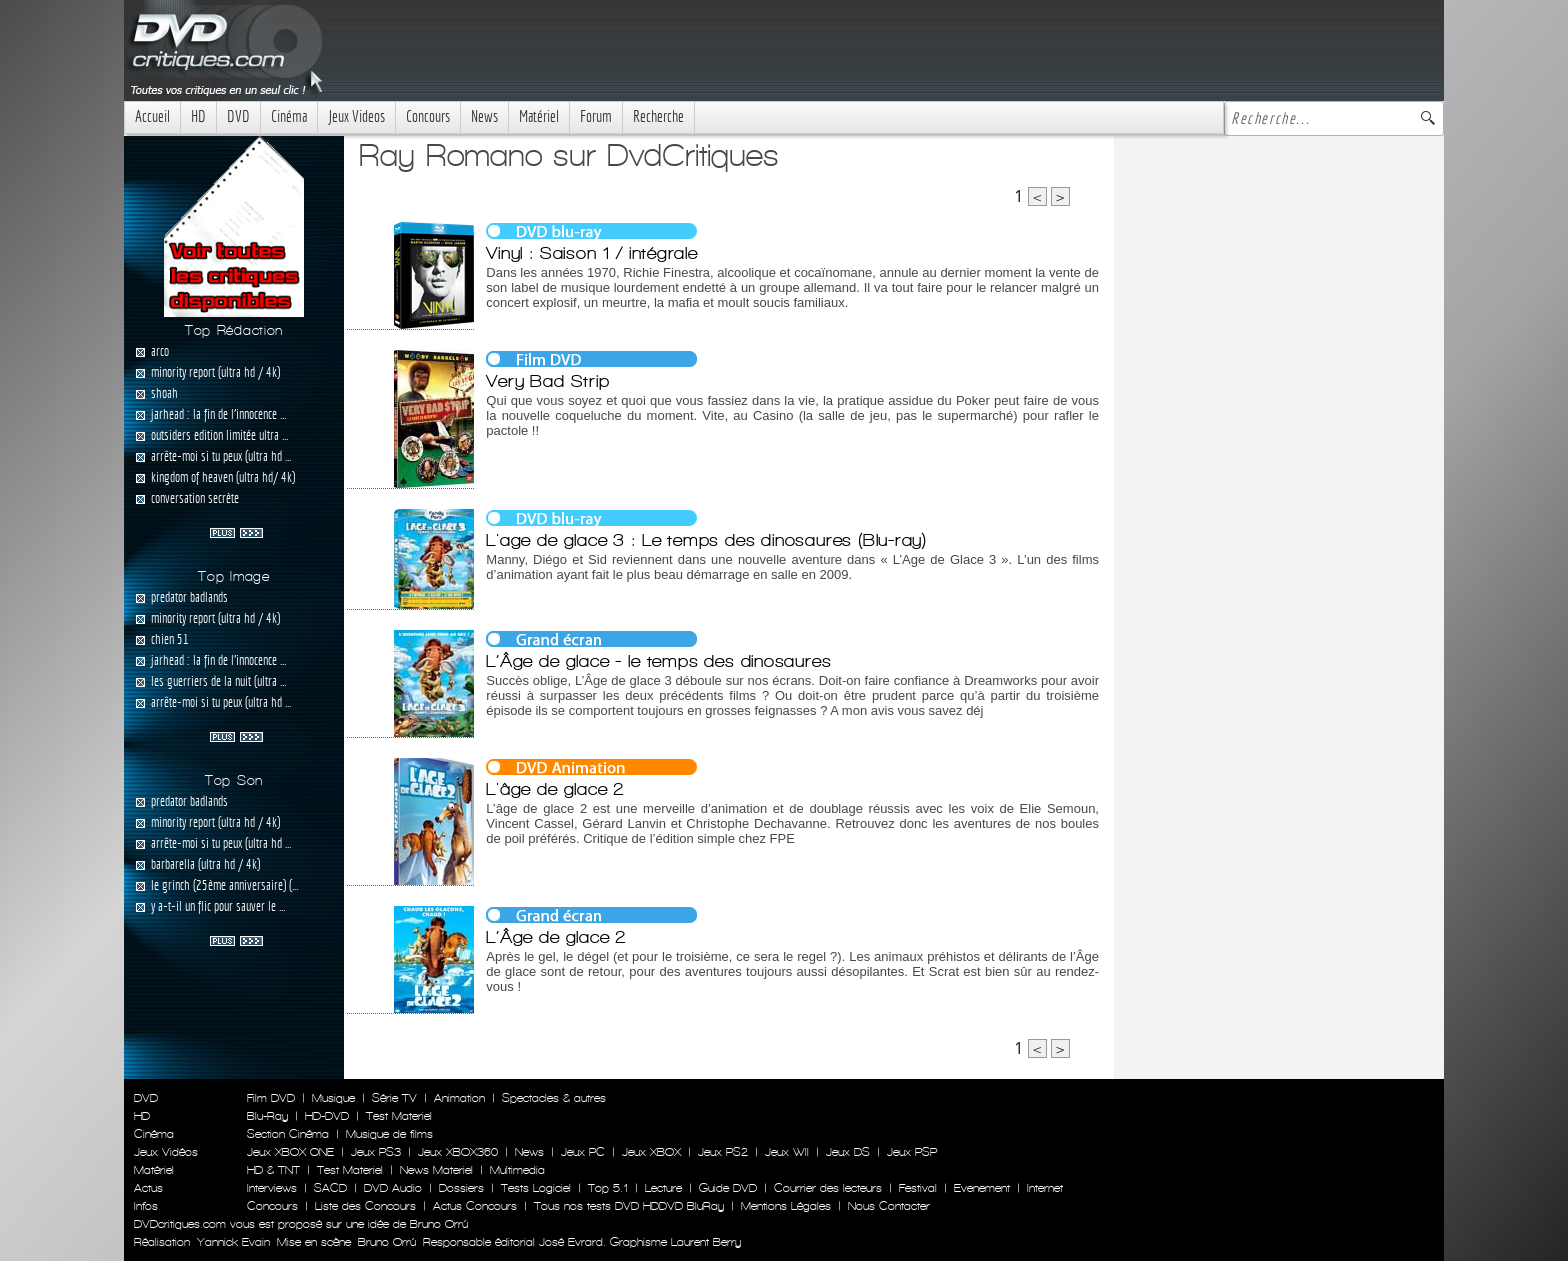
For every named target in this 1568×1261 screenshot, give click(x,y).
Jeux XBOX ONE (290, 1152)
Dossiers (461, 1188)
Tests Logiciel (536, 1188)
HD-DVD (327, 1116)
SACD (330, 1188)
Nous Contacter (887, 1206)
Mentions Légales (786, 1206)
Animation (459, 1098)
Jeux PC (583, 1152)
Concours (428, 116)
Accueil (152, 116)
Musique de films (389, 1134)
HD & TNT (273, 1170)
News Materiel (436, 1170)
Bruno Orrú (387, 1242)
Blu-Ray (267, 1116)
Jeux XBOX (651, 1152)
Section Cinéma (288, 1134)
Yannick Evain (233, 1242)
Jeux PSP (912, 1152)
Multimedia (517, 1170)
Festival (918, 1188)
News (484, 116)
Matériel (539, 116)
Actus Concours (475, 1206)
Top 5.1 (608, 1188)
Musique (333, 1098)
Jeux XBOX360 (458, 1152)
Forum (596, 116)
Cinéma (289, 116)
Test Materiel (399, 1116)
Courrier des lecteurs (828, 1188)
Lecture (663, 1188)
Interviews (272, 1188)
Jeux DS (848, 1152)
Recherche (658, 116)
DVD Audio (393, 1188)
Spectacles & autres (554, 1098)
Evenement (982, 1188)
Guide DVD (728, 1188)
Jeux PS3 (376, 1152)
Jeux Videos (356, 116)
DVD (238, 116)
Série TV (394, 1098)
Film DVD (271, 1098)
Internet (1045, 1188)
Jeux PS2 (723, 1152)
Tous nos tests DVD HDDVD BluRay (629, 1206)
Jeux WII (787, 1152)
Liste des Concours (365, 1206)
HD (198, 116)
